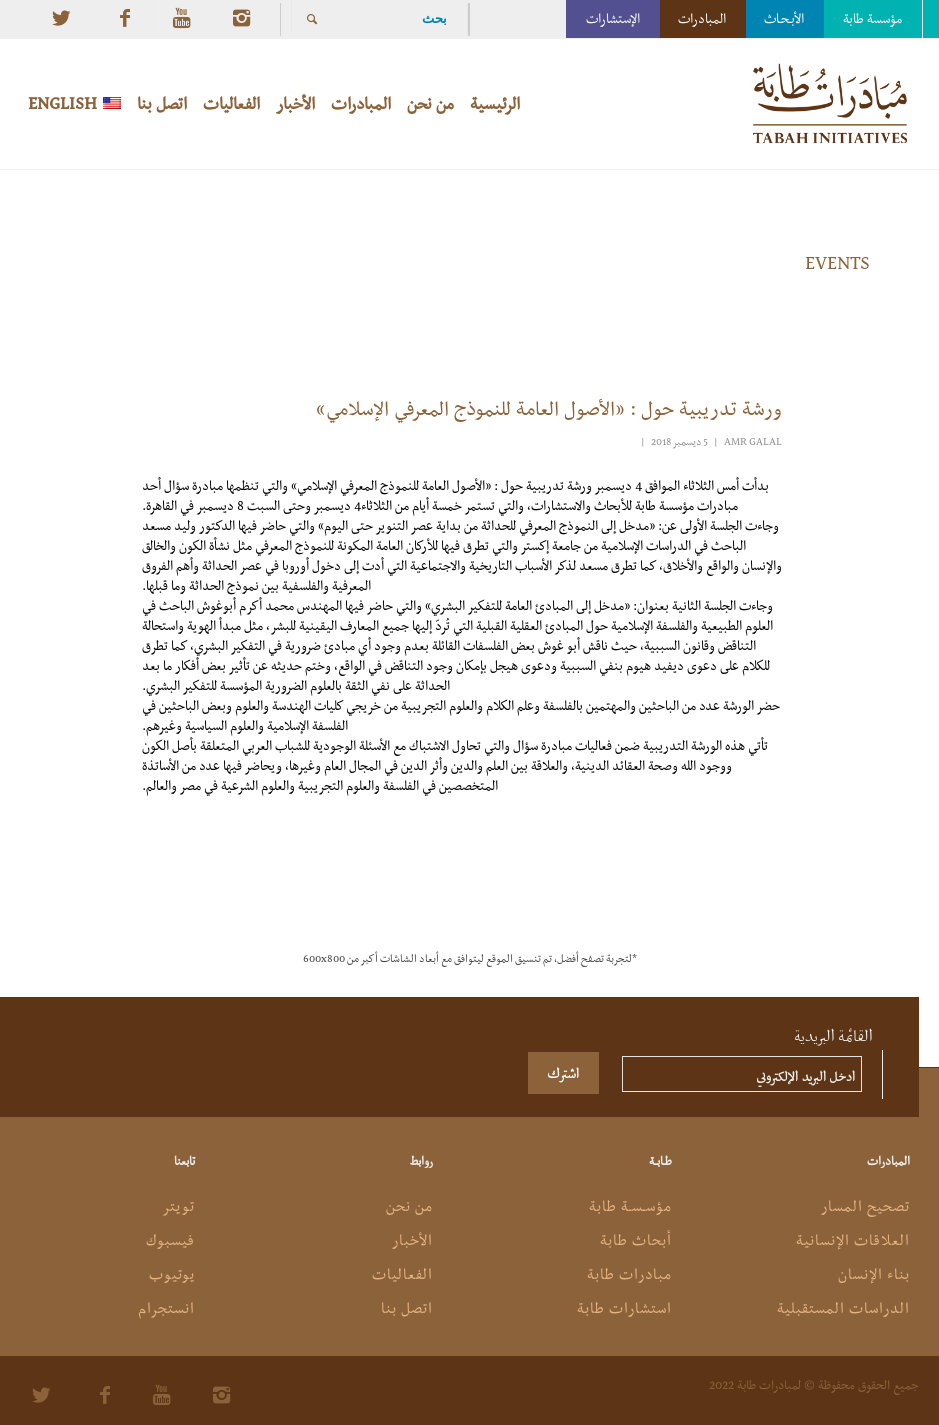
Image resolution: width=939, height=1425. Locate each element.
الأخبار (412, 1240)
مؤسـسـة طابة (630, 1206)
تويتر (178, 1206)
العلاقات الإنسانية (853, 1240)
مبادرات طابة (629, 1274)
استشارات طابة (624, 1308)
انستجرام (166, 1308)
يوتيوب (172, 1274)
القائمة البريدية (834, 1034)
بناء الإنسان (874, 1274)
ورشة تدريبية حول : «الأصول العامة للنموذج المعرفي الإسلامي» (546, 408)
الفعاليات (402, 1274)
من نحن (409, 1206)
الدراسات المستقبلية (843, 1308)
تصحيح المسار (865, 1206)
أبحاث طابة (636, 1240)
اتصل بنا (407, 1308)
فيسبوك (170, 1240)
